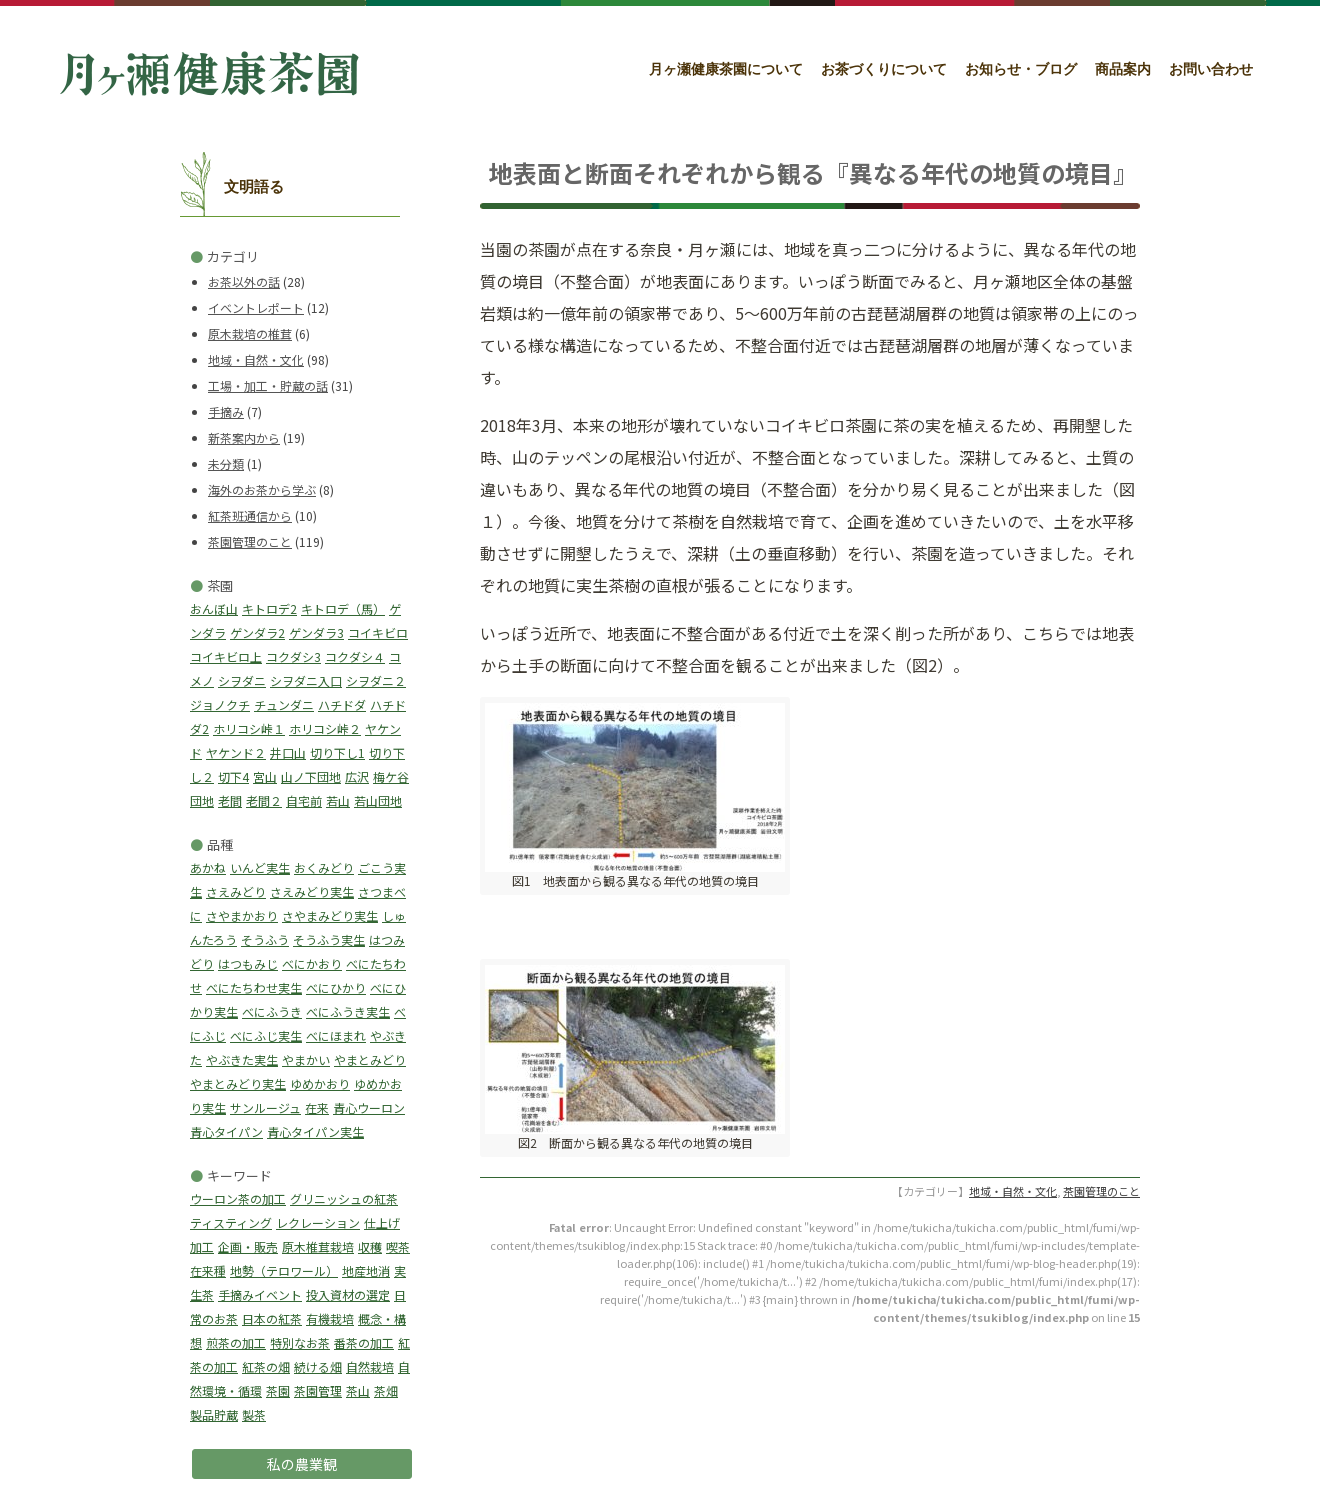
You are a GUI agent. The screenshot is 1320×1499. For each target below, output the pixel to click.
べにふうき (272, 1011)
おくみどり (324, 867)
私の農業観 (302, 1464)
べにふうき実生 (348, 1011)
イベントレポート (256, 307)
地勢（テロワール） (284, 1270)
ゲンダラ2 (257, 632)
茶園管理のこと (250, 541)
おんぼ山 (214, 608)
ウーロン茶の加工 (238, 1198)
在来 (317, 1107)
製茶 (254, 1414)
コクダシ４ (355, 656)
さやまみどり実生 (330, 915)
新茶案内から (244, 437)
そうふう (265, 939)
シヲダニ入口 (306, 680)
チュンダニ (284, 704)
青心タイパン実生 (315, 1131)
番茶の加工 (364, 1342)
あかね (208, 867)
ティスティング (231, 1222)
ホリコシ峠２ (325, 728)
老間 (230, 800)
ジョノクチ (220, 704)
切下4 (233, 776)
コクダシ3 (293, 656)
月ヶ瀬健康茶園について (726, 69)
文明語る (254, 187)
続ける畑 (318, 1366)
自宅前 (304, 800)
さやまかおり (242, 915)
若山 (338, 800)
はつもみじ (248, 963)
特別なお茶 (300, 1342)
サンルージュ (265, 1107)
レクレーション (318, 1222)
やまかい (306, 1059)
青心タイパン (226, 1131)
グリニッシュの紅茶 (344, 1198)
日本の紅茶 (272, 1318)
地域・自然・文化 (256, 359)
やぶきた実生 (242, 1059)
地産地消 (366, 1270)
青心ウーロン (369, 1107)
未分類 (226, 463)
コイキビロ (378, 632)
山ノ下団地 (311, 776)
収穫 (370, 1246)
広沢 (357, 776)
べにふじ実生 (266, 1035)
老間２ (264, 800)
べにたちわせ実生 (254, 987)
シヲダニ (242, 680)
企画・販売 (248, 1246)
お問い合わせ (1211, 69)
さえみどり (236, 891)
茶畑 (386, 1390)
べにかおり (312, 963)
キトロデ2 (269, 608)
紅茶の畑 (266, 1366)
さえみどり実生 (312, 891)
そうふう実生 (329, 939)
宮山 (265, 776)
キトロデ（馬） (343, 608)
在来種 (208, 1270)
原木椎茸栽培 (318, 1246)
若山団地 (378, 800)
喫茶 (398, 1246)
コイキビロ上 (226, 656)
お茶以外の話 (244, 281)
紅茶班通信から (250, 515)
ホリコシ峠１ (249, 728)
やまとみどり (370, 1059)
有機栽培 (330, 1318)
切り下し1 (337, 752)
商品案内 (1123, 69)
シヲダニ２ (376, 680)
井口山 (288, 752)
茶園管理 (318, 1390)
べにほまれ (336, 1035)
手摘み (226, 411)
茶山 (358, 1390)
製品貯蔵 (214, 1414)
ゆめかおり (320, 1083)
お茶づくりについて (884, 69)
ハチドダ (342, 704)
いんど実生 (260, 867)
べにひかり (336, 987)
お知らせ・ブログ (1021, 69)
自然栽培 (370, 1366)
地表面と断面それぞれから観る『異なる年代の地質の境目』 (813, 172)
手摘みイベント (260, 1294)
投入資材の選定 (348, 1294)
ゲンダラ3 (316, 632)
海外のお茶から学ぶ (262, 489)
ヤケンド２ (236, 752)
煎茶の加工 (236, 1342)
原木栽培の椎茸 (250, 333)
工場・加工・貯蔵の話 (268, 385)
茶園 (278, 1390)
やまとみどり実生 (238, 1083)
